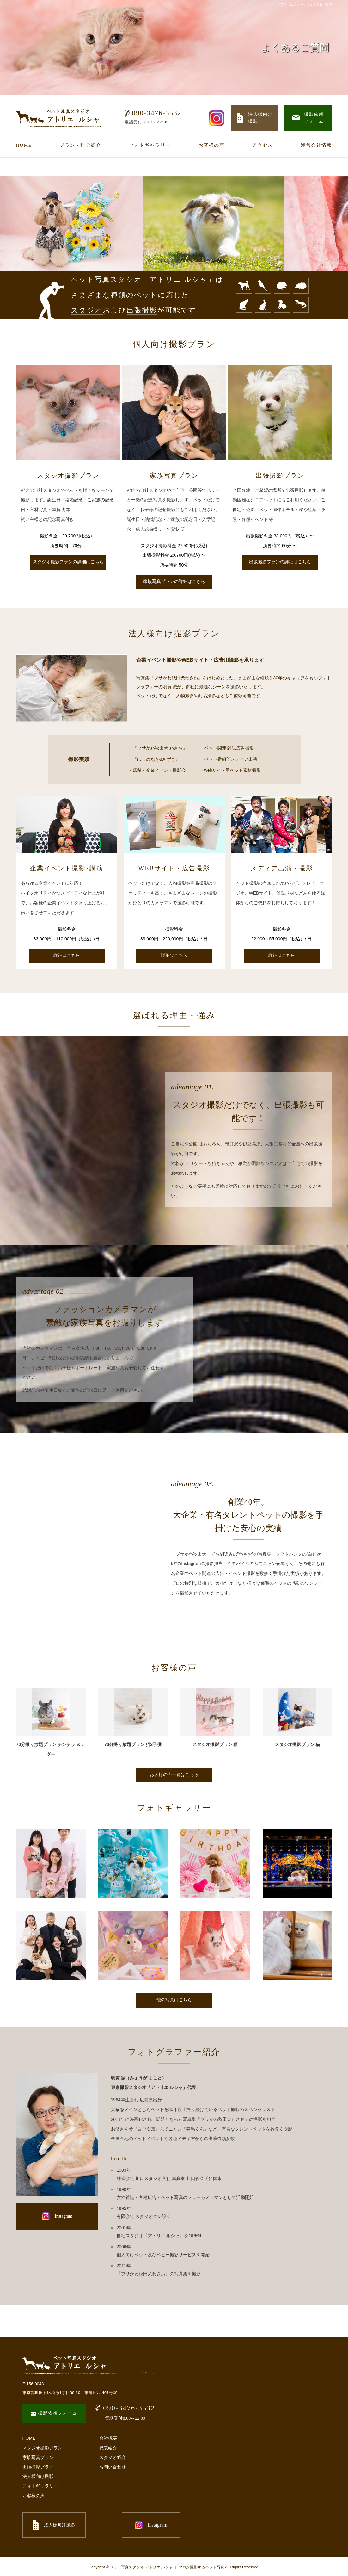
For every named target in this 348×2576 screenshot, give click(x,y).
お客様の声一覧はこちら (174, 1774)
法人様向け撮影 (37, 2476)
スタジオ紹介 (112, 2457)
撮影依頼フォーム (54, 2413)
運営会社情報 (316, 145)
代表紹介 (108, 2447)
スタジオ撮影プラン (42, 2447)
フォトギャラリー (150, 145)
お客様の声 (211, 145)
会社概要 (108, 2438)
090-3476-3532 (153, 113)
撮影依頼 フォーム (308, 118)
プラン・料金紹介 (80, 145)
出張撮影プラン (37, 2466)
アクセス (262, 145)
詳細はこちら (66, 955)
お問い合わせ (112, 2466)
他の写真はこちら (174, 1999)
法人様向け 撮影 (254, 118)
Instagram (57, 2216)
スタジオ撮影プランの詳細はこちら (68, 562)
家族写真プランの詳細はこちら (174, 581)
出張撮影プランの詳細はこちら (280, 562)
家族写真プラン (37, 2457)
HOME (24, 145)
